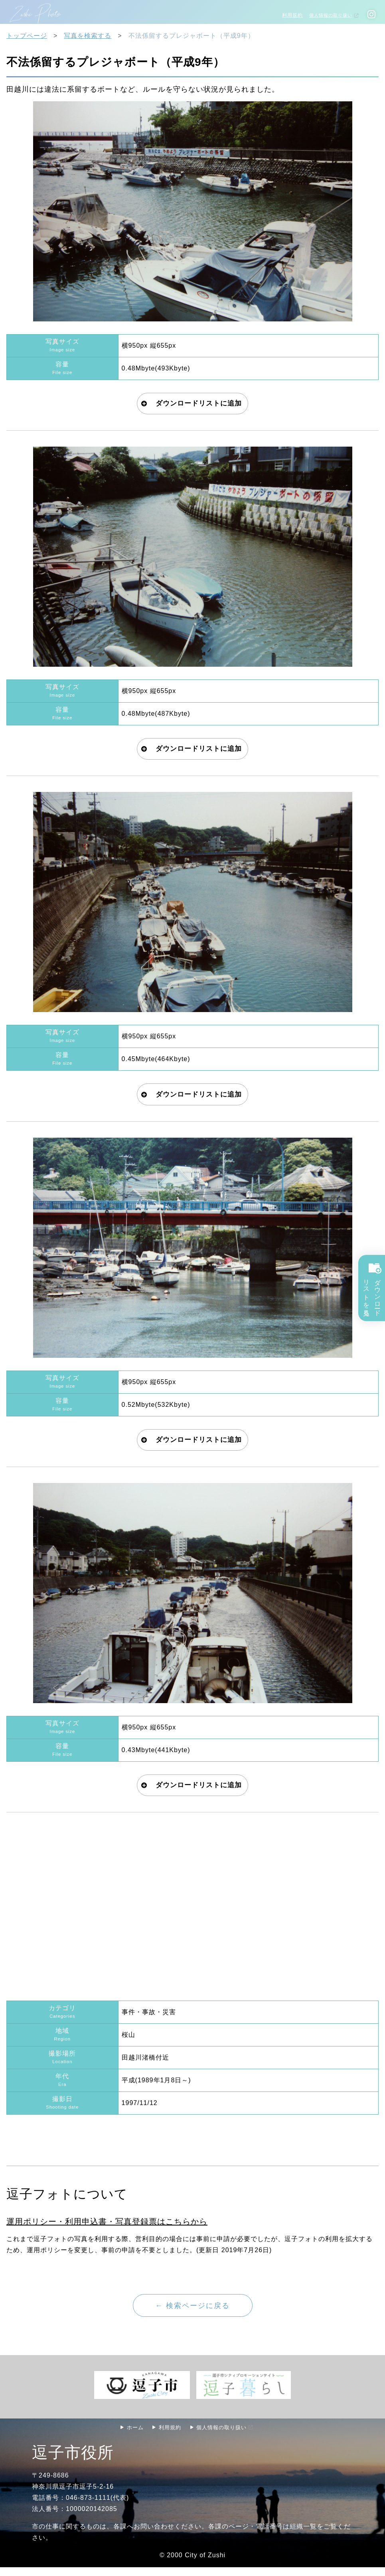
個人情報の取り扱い (329, 15)
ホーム (132, 2436)
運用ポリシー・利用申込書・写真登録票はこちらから (106, 2229)
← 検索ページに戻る (192, 2313)
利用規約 (288, 15)
